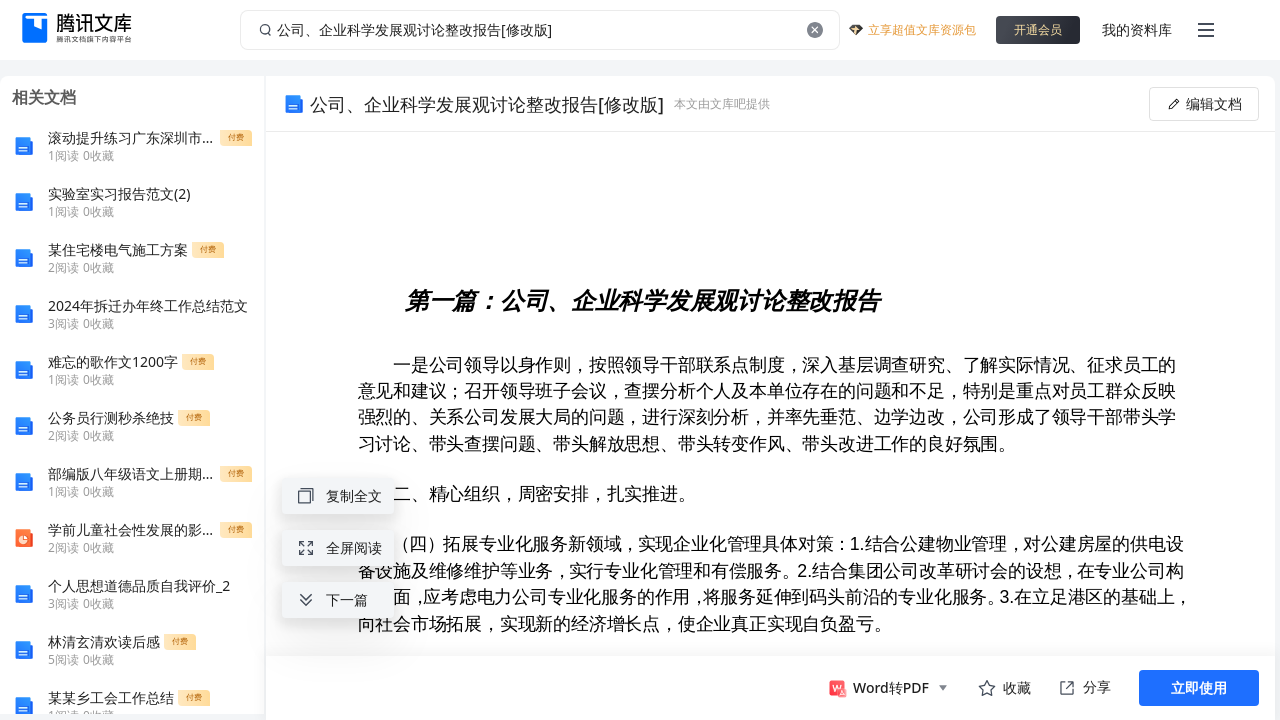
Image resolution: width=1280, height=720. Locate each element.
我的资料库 (1137, 29)
